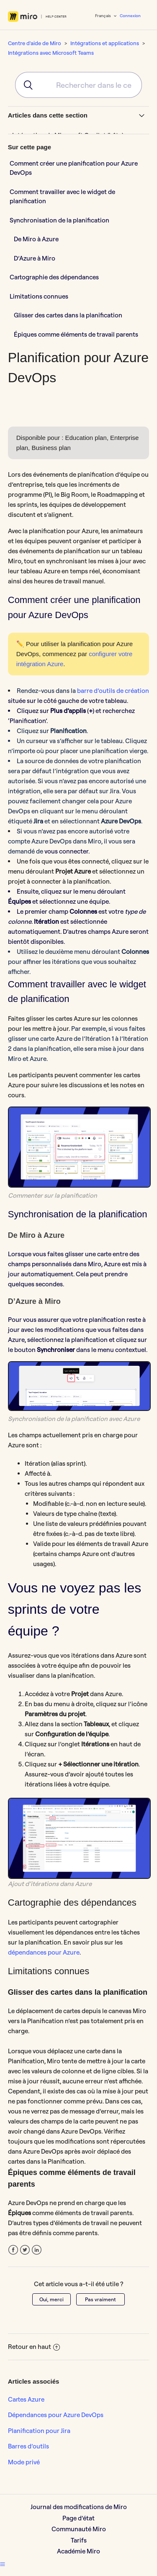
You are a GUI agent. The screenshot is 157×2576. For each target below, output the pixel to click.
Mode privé (24, 2462)
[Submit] (25, 85)
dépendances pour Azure (44, 1952)
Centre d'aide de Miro (34, 43)
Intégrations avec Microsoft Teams (51, 52)
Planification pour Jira (39, 2431)
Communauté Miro (78, 2529)
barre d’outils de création (113, 691)
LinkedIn (36, 2250)
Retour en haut (34, 2347)
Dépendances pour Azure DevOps (55, 2415)
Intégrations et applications (104, 43)
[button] (2, 2564)
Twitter (25, 2250)
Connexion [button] (130, 15)
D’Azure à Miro (34, 258)
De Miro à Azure (36, 239)
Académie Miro (78, 2551)
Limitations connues (39, 296)
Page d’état (78, 2518)
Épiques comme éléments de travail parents (76, 334)
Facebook (13, 2250)
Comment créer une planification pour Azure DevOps (74, 168)
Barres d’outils (28, 2446)
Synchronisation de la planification (59, 220)
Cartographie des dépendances (55, 277)
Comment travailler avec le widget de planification (62, 196)
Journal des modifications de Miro (79, 2507)
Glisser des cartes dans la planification (68, 315)
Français (103, 15)
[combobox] (78, 85)
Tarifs (79, 2540)
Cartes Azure (26, 2399)
